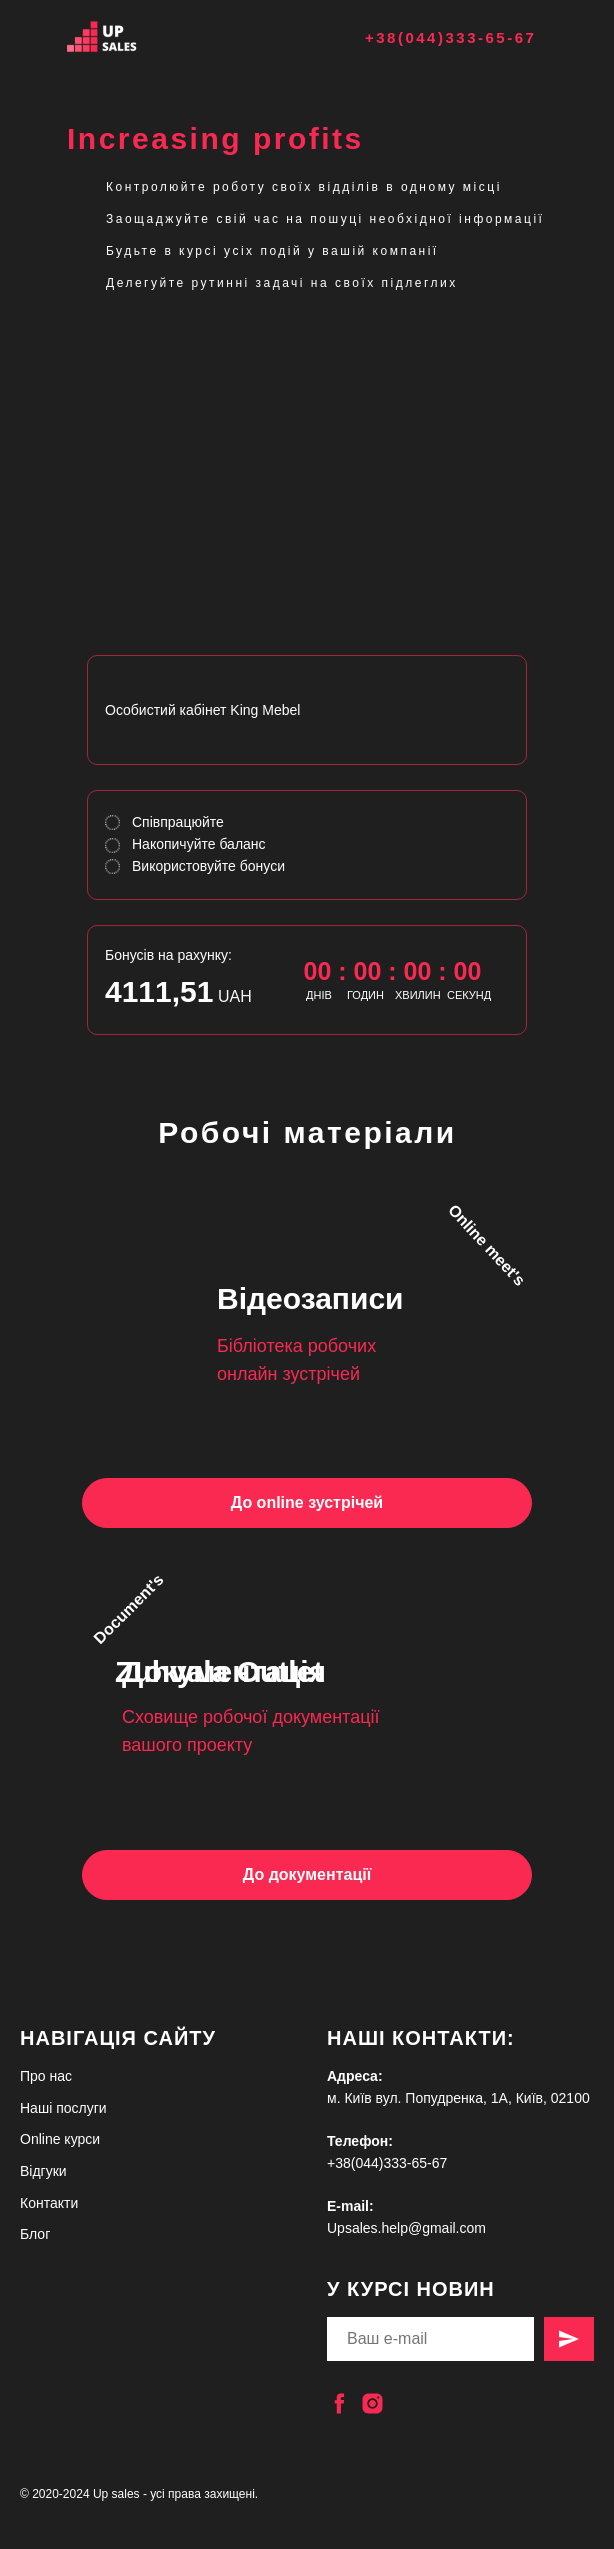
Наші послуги (63, 2108)
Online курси (60, 2139)
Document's (128, 1609)
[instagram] (372, 2403)
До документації (307, 1874)
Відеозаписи (310, 1298)
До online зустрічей (307, 1502)
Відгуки (43, 2171)
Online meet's (487, 1245)
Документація (224, 1671)
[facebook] (339, 2403)
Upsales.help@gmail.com (406, 2228)
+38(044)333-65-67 (450, 37)
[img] (127, 37)
